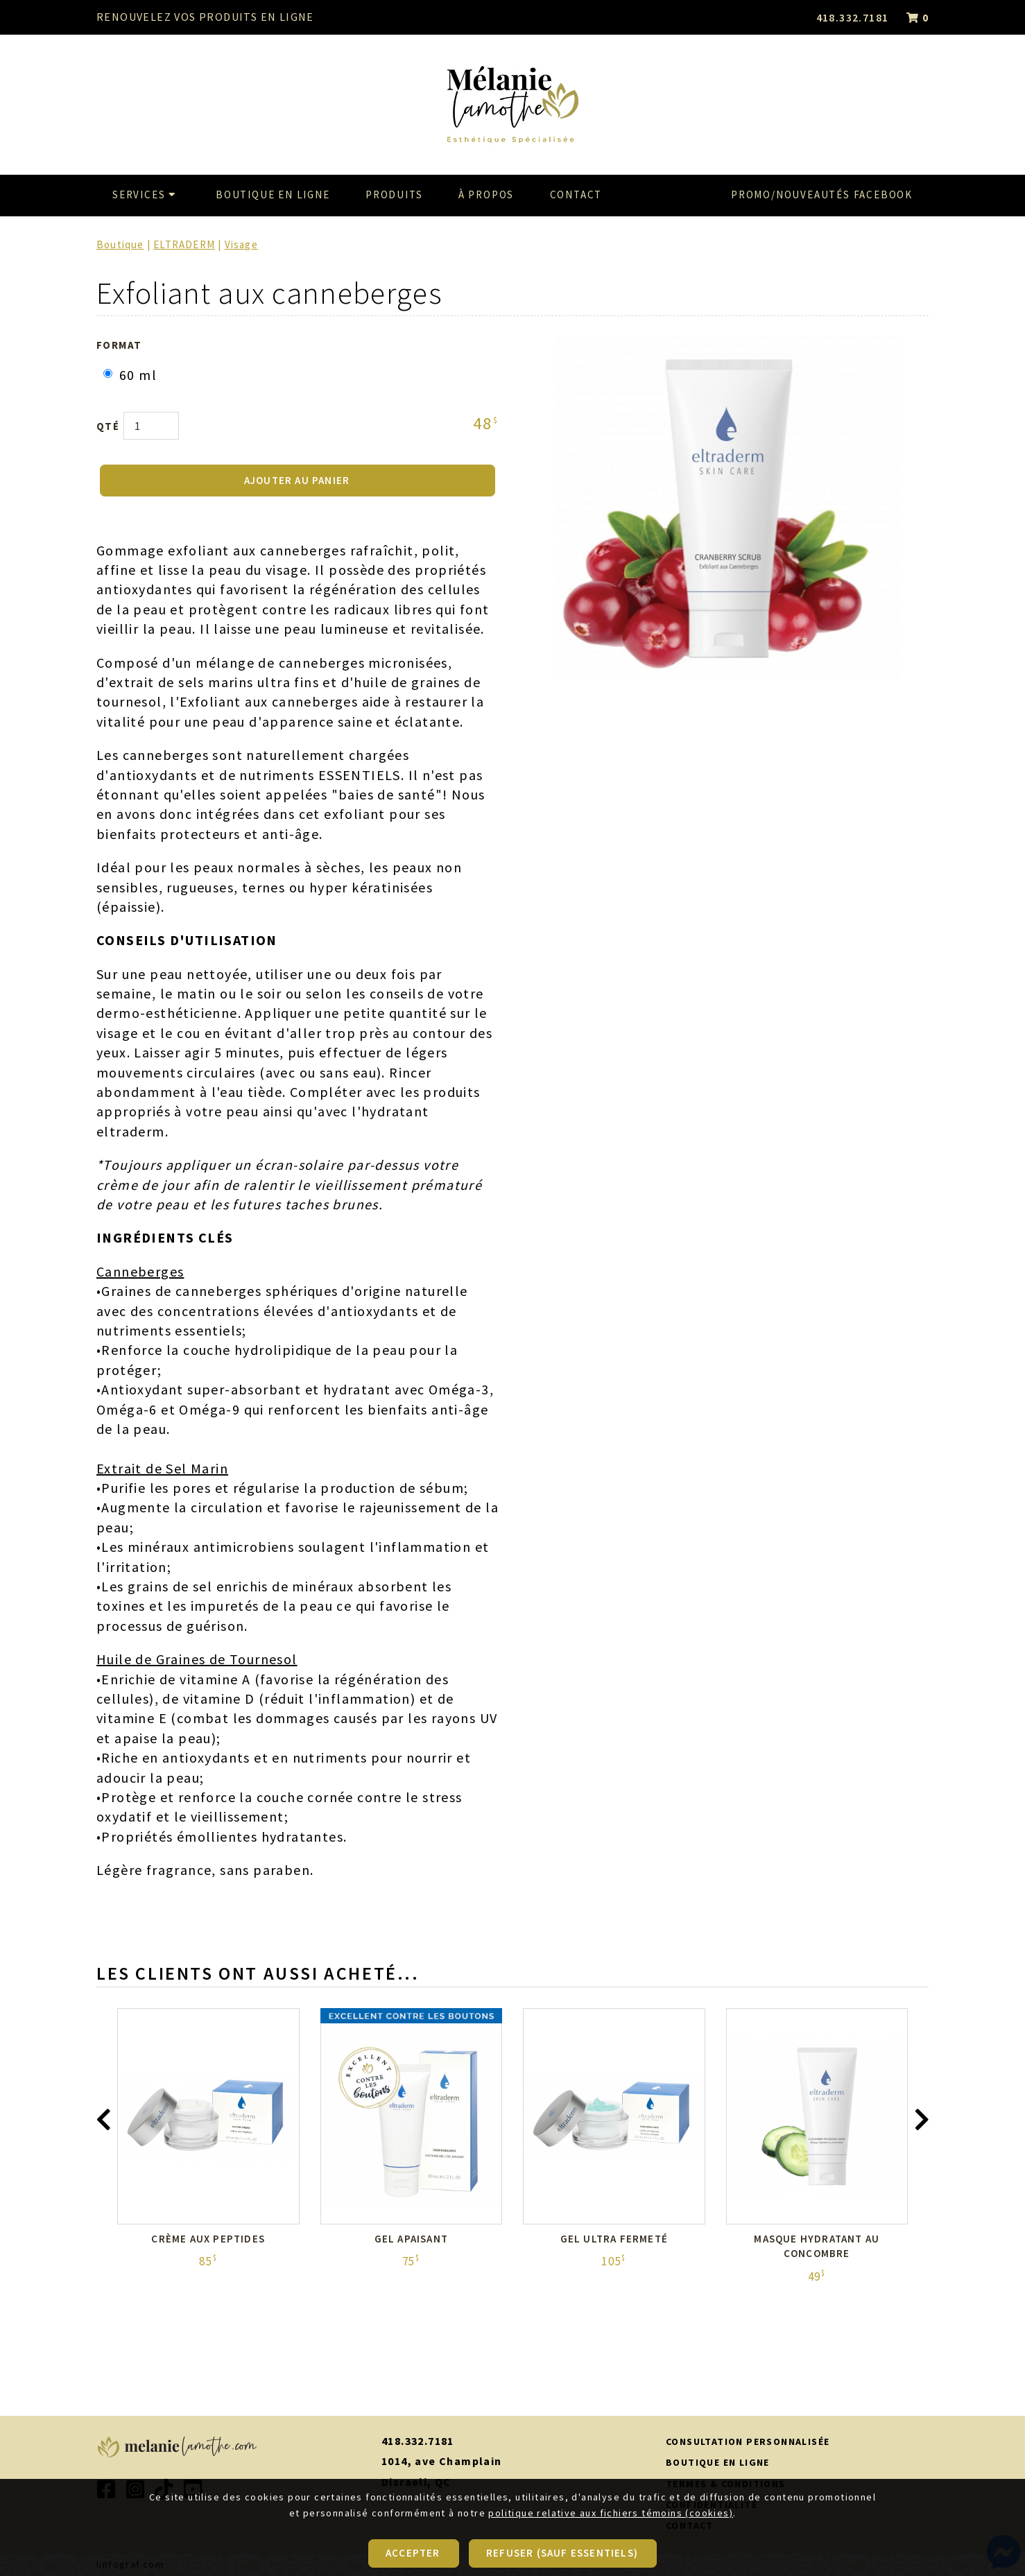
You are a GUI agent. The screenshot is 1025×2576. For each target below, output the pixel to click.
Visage (241, 244)
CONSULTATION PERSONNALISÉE (747, 2441)
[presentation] (103, 2123)
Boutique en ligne (273, 194)
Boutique (120, 244)
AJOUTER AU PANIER (297, 480)
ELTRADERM (184, 244)
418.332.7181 (852, 17)
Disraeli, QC (416, 2482)
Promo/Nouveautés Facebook (822, 194)
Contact (576, 194)
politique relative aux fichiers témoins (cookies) (610, 2547)
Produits (393, 194)
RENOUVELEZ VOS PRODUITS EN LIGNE (205, 17)
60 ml (130, 374)
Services (146, 194)
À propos (486, 194)
